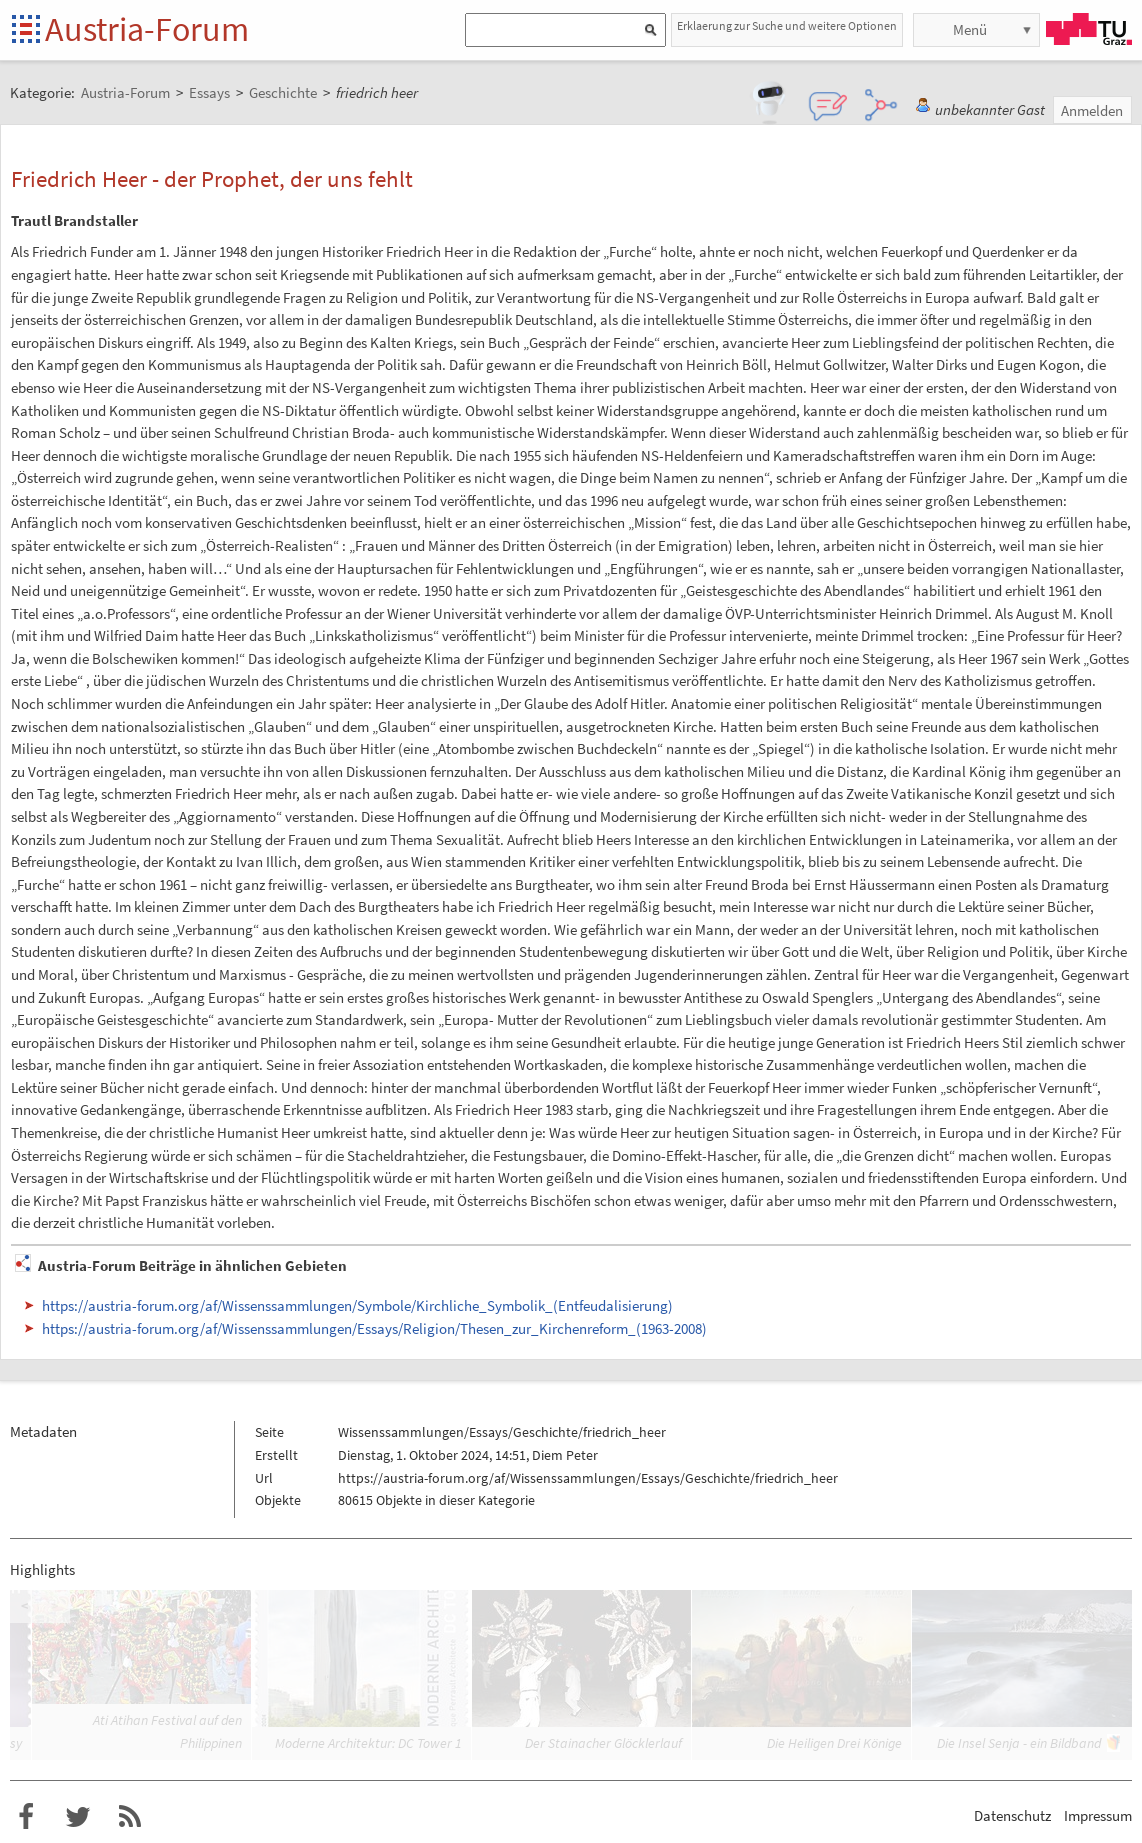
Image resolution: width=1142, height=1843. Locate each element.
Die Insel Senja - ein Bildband (1019, 1743)
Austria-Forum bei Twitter (78, 1817)
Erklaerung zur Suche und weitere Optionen (787, 25)
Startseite (27, 30)
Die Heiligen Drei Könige (834, 1743)
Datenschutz (1012, 1815)
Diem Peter (565, 1455)
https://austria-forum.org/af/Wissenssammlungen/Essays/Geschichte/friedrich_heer (588, 1478)
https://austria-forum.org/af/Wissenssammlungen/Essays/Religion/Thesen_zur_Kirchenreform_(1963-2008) (374, 1328)
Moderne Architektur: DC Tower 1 (368, 1743)
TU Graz (1089, 29)
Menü (970, 29)
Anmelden (1092, 110)
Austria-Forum (147, 29)
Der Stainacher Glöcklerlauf (603, 1743)
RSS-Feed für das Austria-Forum (130, 1817)
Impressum (1098, 1815)
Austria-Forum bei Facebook (26, 1817)
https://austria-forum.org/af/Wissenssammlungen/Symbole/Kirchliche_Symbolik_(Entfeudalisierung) (357, 1305)
